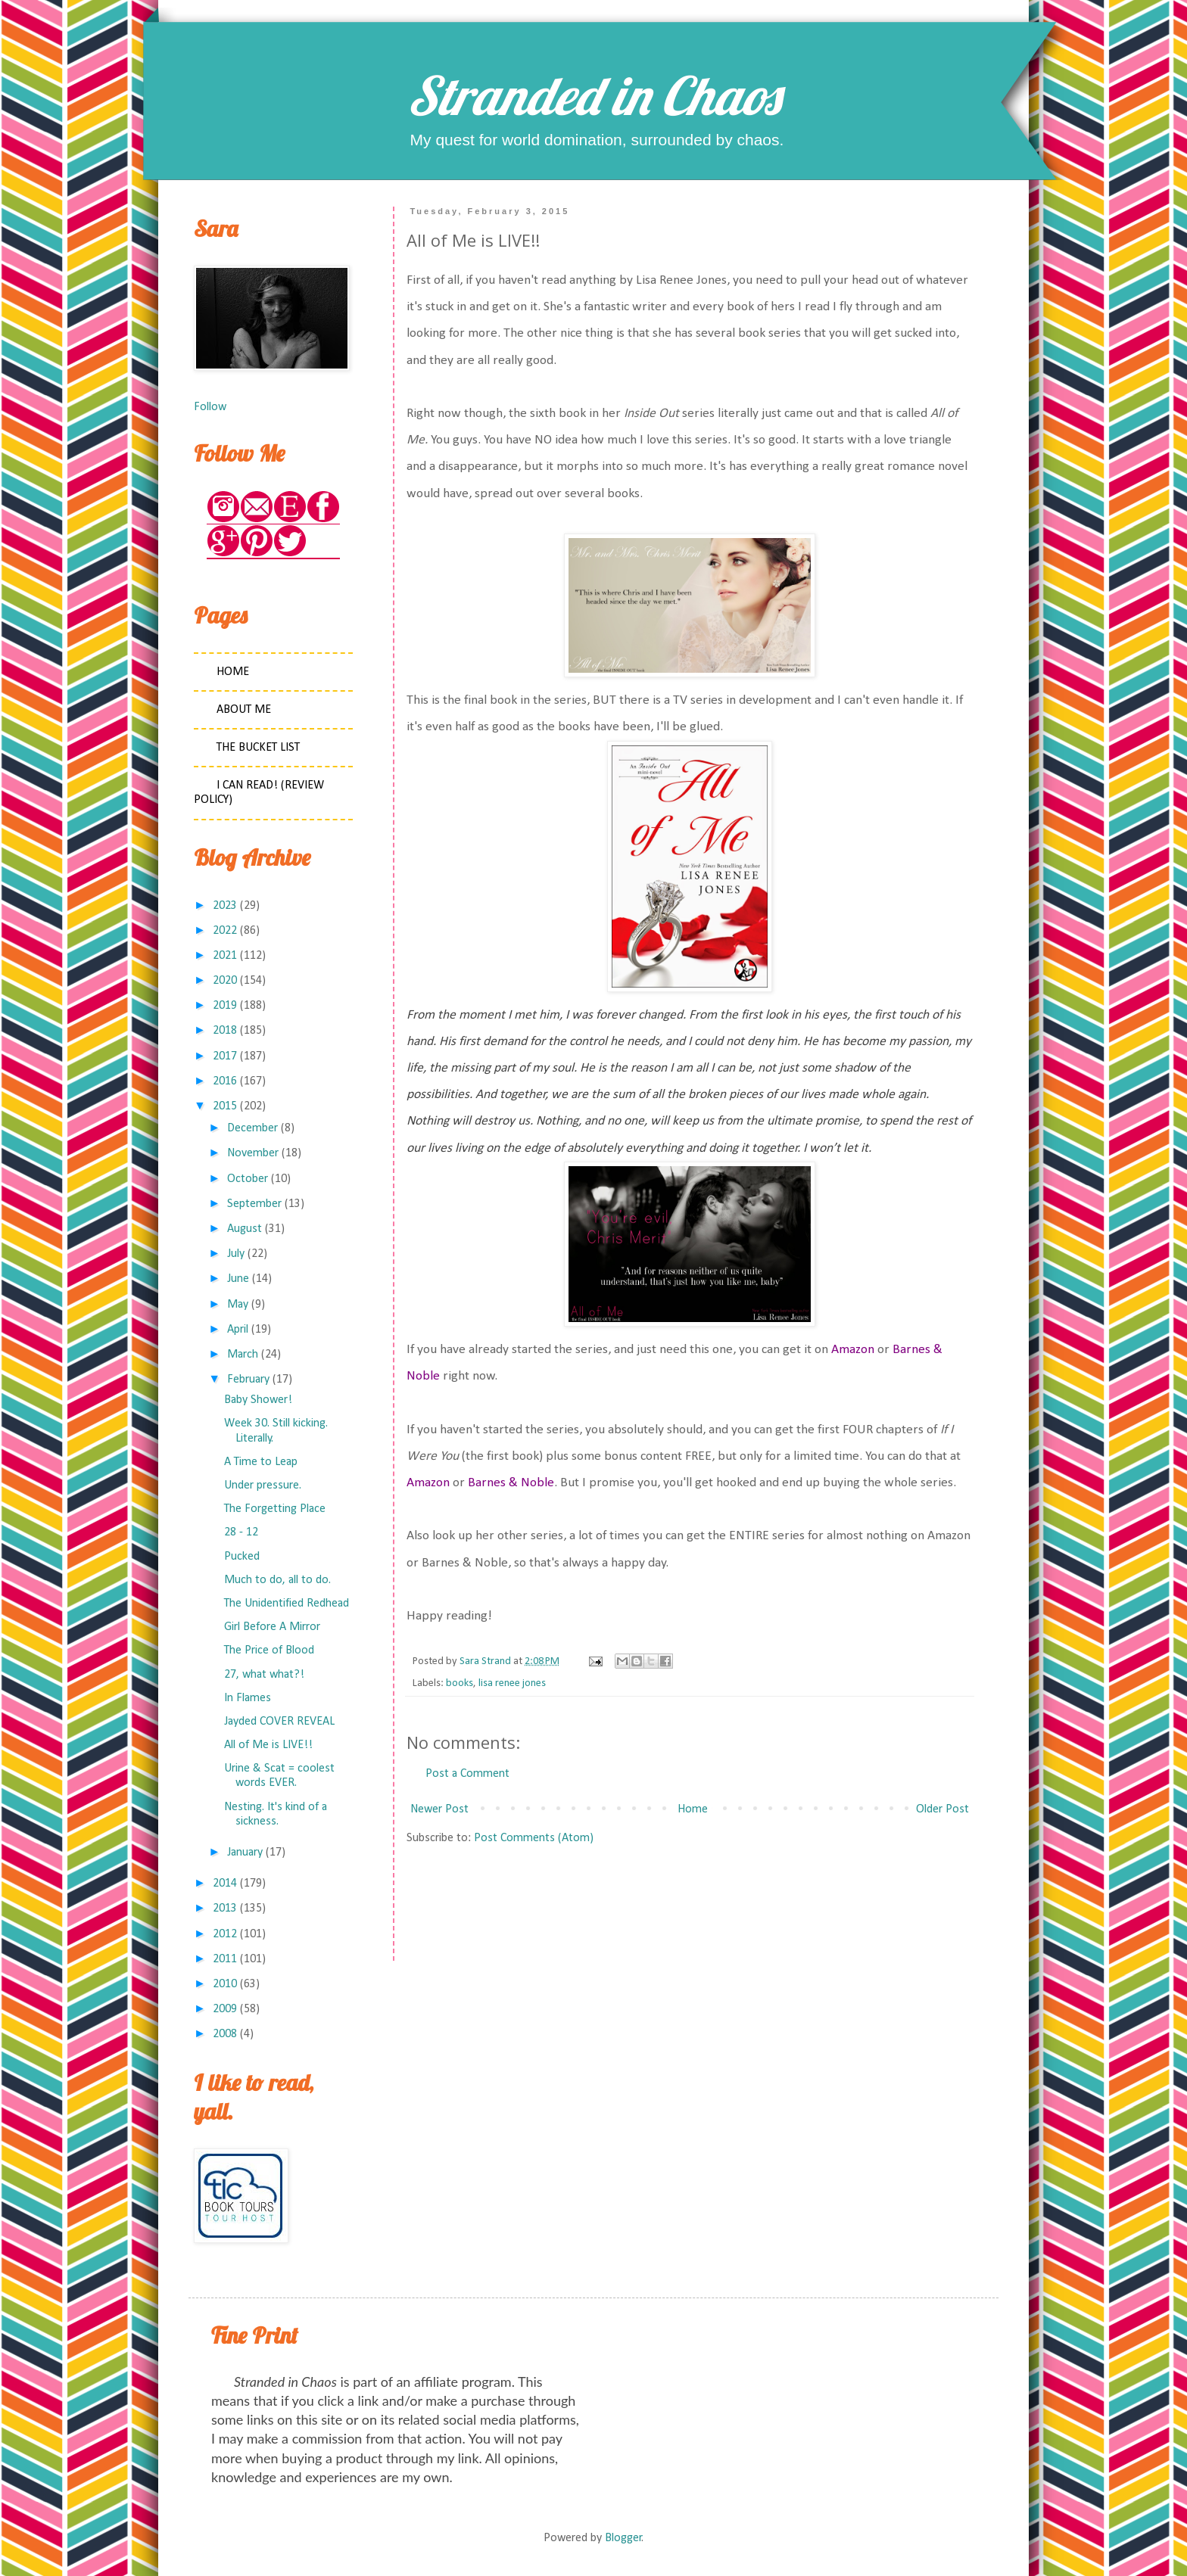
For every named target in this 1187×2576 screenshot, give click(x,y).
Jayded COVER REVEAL (279, 1722)
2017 (225, 1056)
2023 (225, 906)
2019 (225, 1006)
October (247, 1179)
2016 (225, 1081)
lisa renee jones (512, 1683)
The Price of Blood (269, 1650)
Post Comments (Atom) (534, 1838)
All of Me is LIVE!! (268, 1745)
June (238, 1279)
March (242, 1355)
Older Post (942, 1809)
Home (693, 1809)
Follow (210, 407)
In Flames (247, 1698)
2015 (225, 1106)
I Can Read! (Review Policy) (259, 792)
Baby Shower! (258, 1400)
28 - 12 (241, 1532)
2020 (225, 981)
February (248, 1380)
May (237, 1305)
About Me (244, 710)
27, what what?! (264, 1675)
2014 (225, 1884)
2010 (225, 1984)
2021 (225, 956)
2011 (225, 1959)
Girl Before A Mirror (272, 1627)
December (252, 1128)
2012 (225, 1934)
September (254, 1204)
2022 (225, 931)
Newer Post (439, 1809)
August (244, 1229)
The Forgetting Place (275, 1509)
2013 (225, 1908)
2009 (225, 2009)
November (253, 1153)
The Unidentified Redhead (286, 1604)
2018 (225, 1031)
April (237, 1330)
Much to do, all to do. (277, 1580)
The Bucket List (258, 748)
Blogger (623, 2538)
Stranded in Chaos (593, 95)
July (236, 1254)
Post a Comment (467, 1774)
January (245, 1852)
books (459, 1683)
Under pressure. (262, 1485)
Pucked (242, 1557)
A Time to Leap (261, 1462)
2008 (225, 2034)
